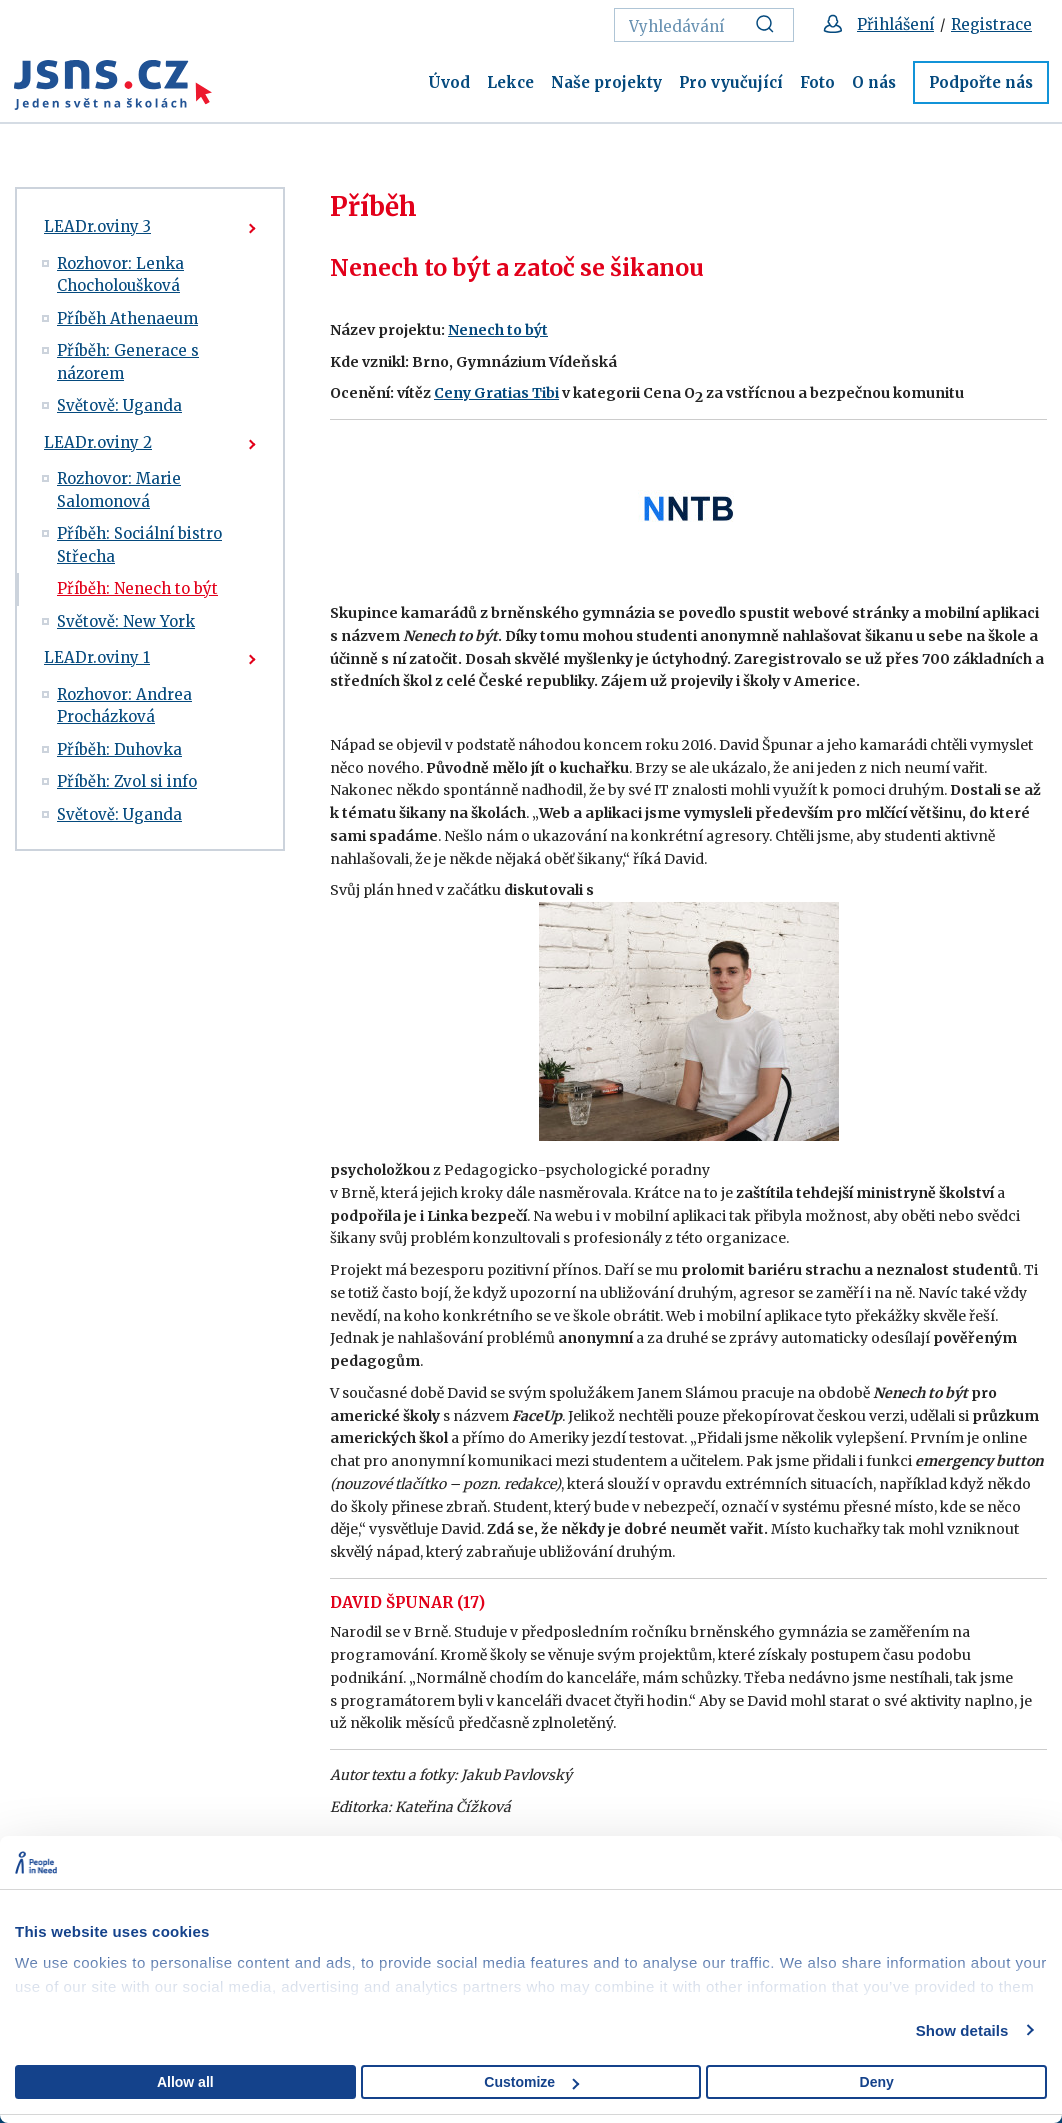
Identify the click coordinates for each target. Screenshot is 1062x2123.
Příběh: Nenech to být (137, 588)
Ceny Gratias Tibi (496, 393)
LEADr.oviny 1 (97, 657)
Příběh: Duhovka (119, 749)
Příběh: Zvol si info (127, 781)
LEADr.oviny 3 (97, 226)
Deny (877, 2082)
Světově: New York (126, 621)
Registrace (991, 24)
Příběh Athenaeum (127, 318)
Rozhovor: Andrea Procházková (124, 706)
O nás (874, 82)
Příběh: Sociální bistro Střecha (139, 545)
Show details (962, 2030)
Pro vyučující (731, 82)
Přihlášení (895, 24)
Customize (531, 2082)
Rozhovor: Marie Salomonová (119, 490)
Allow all (185, 2082)
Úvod (449, 82)
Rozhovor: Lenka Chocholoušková (120, 275)
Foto (817, 82)
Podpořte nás (981, 82)
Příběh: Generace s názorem (128, 362)
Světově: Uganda (119, 405)
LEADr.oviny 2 (98, 442)
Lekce (510, 82)
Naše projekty (606, 82)
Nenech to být (498, 330)
